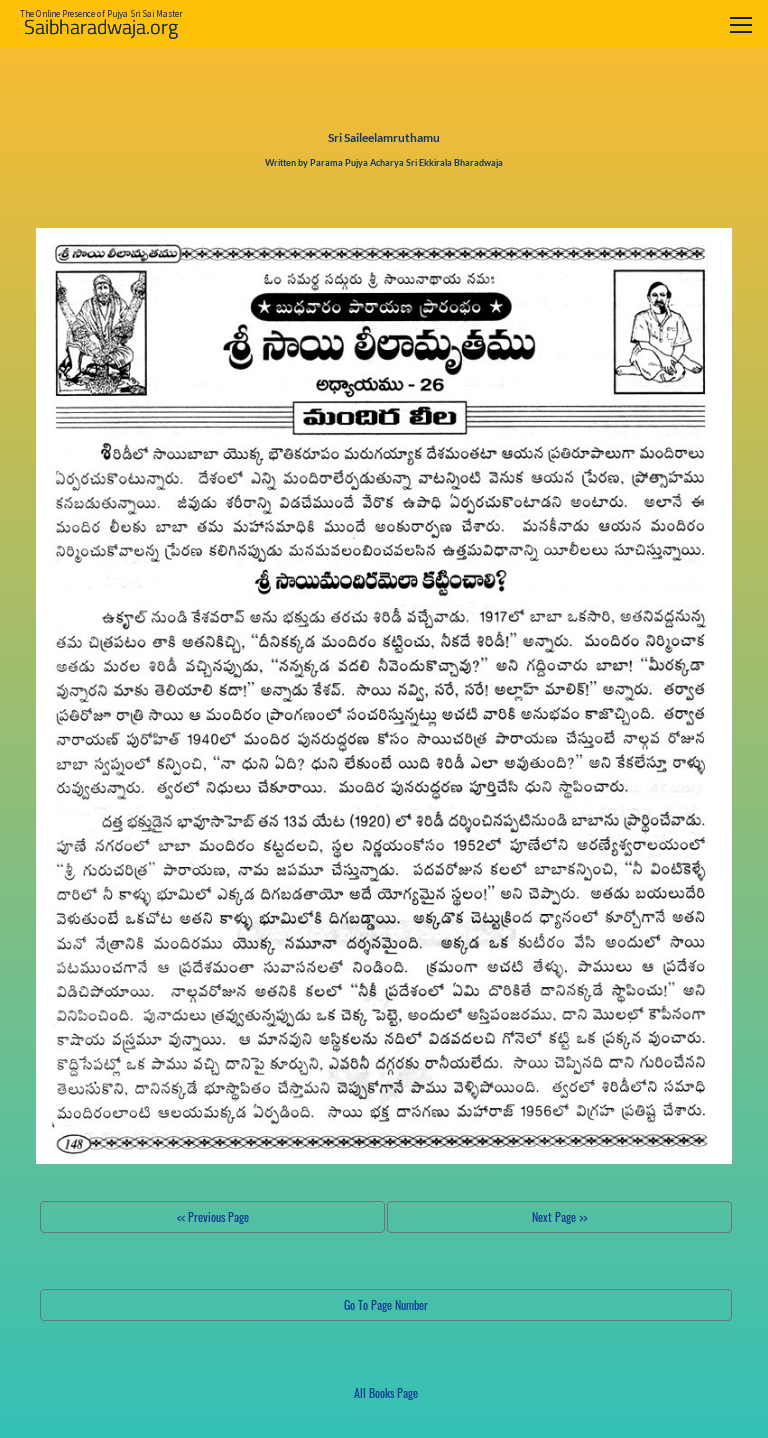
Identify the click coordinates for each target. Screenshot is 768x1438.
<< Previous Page (213, 1216)
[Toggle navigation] (741, 24)
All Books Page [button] (386, 1392)
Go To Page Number (386, 1304)
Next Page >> (559, 1216)
